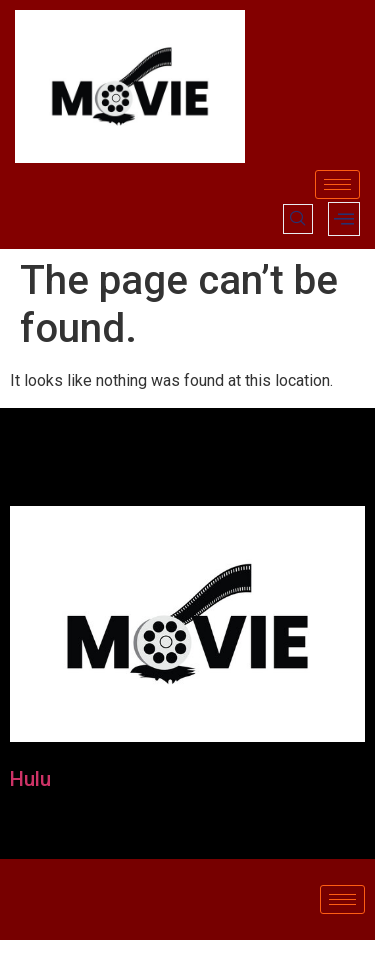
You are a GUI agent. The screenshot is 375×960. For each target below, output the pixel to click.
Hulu (30, 779)
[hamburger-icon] (337, 184)
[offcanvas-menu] (344, 219)
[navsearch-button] (298, 219)
